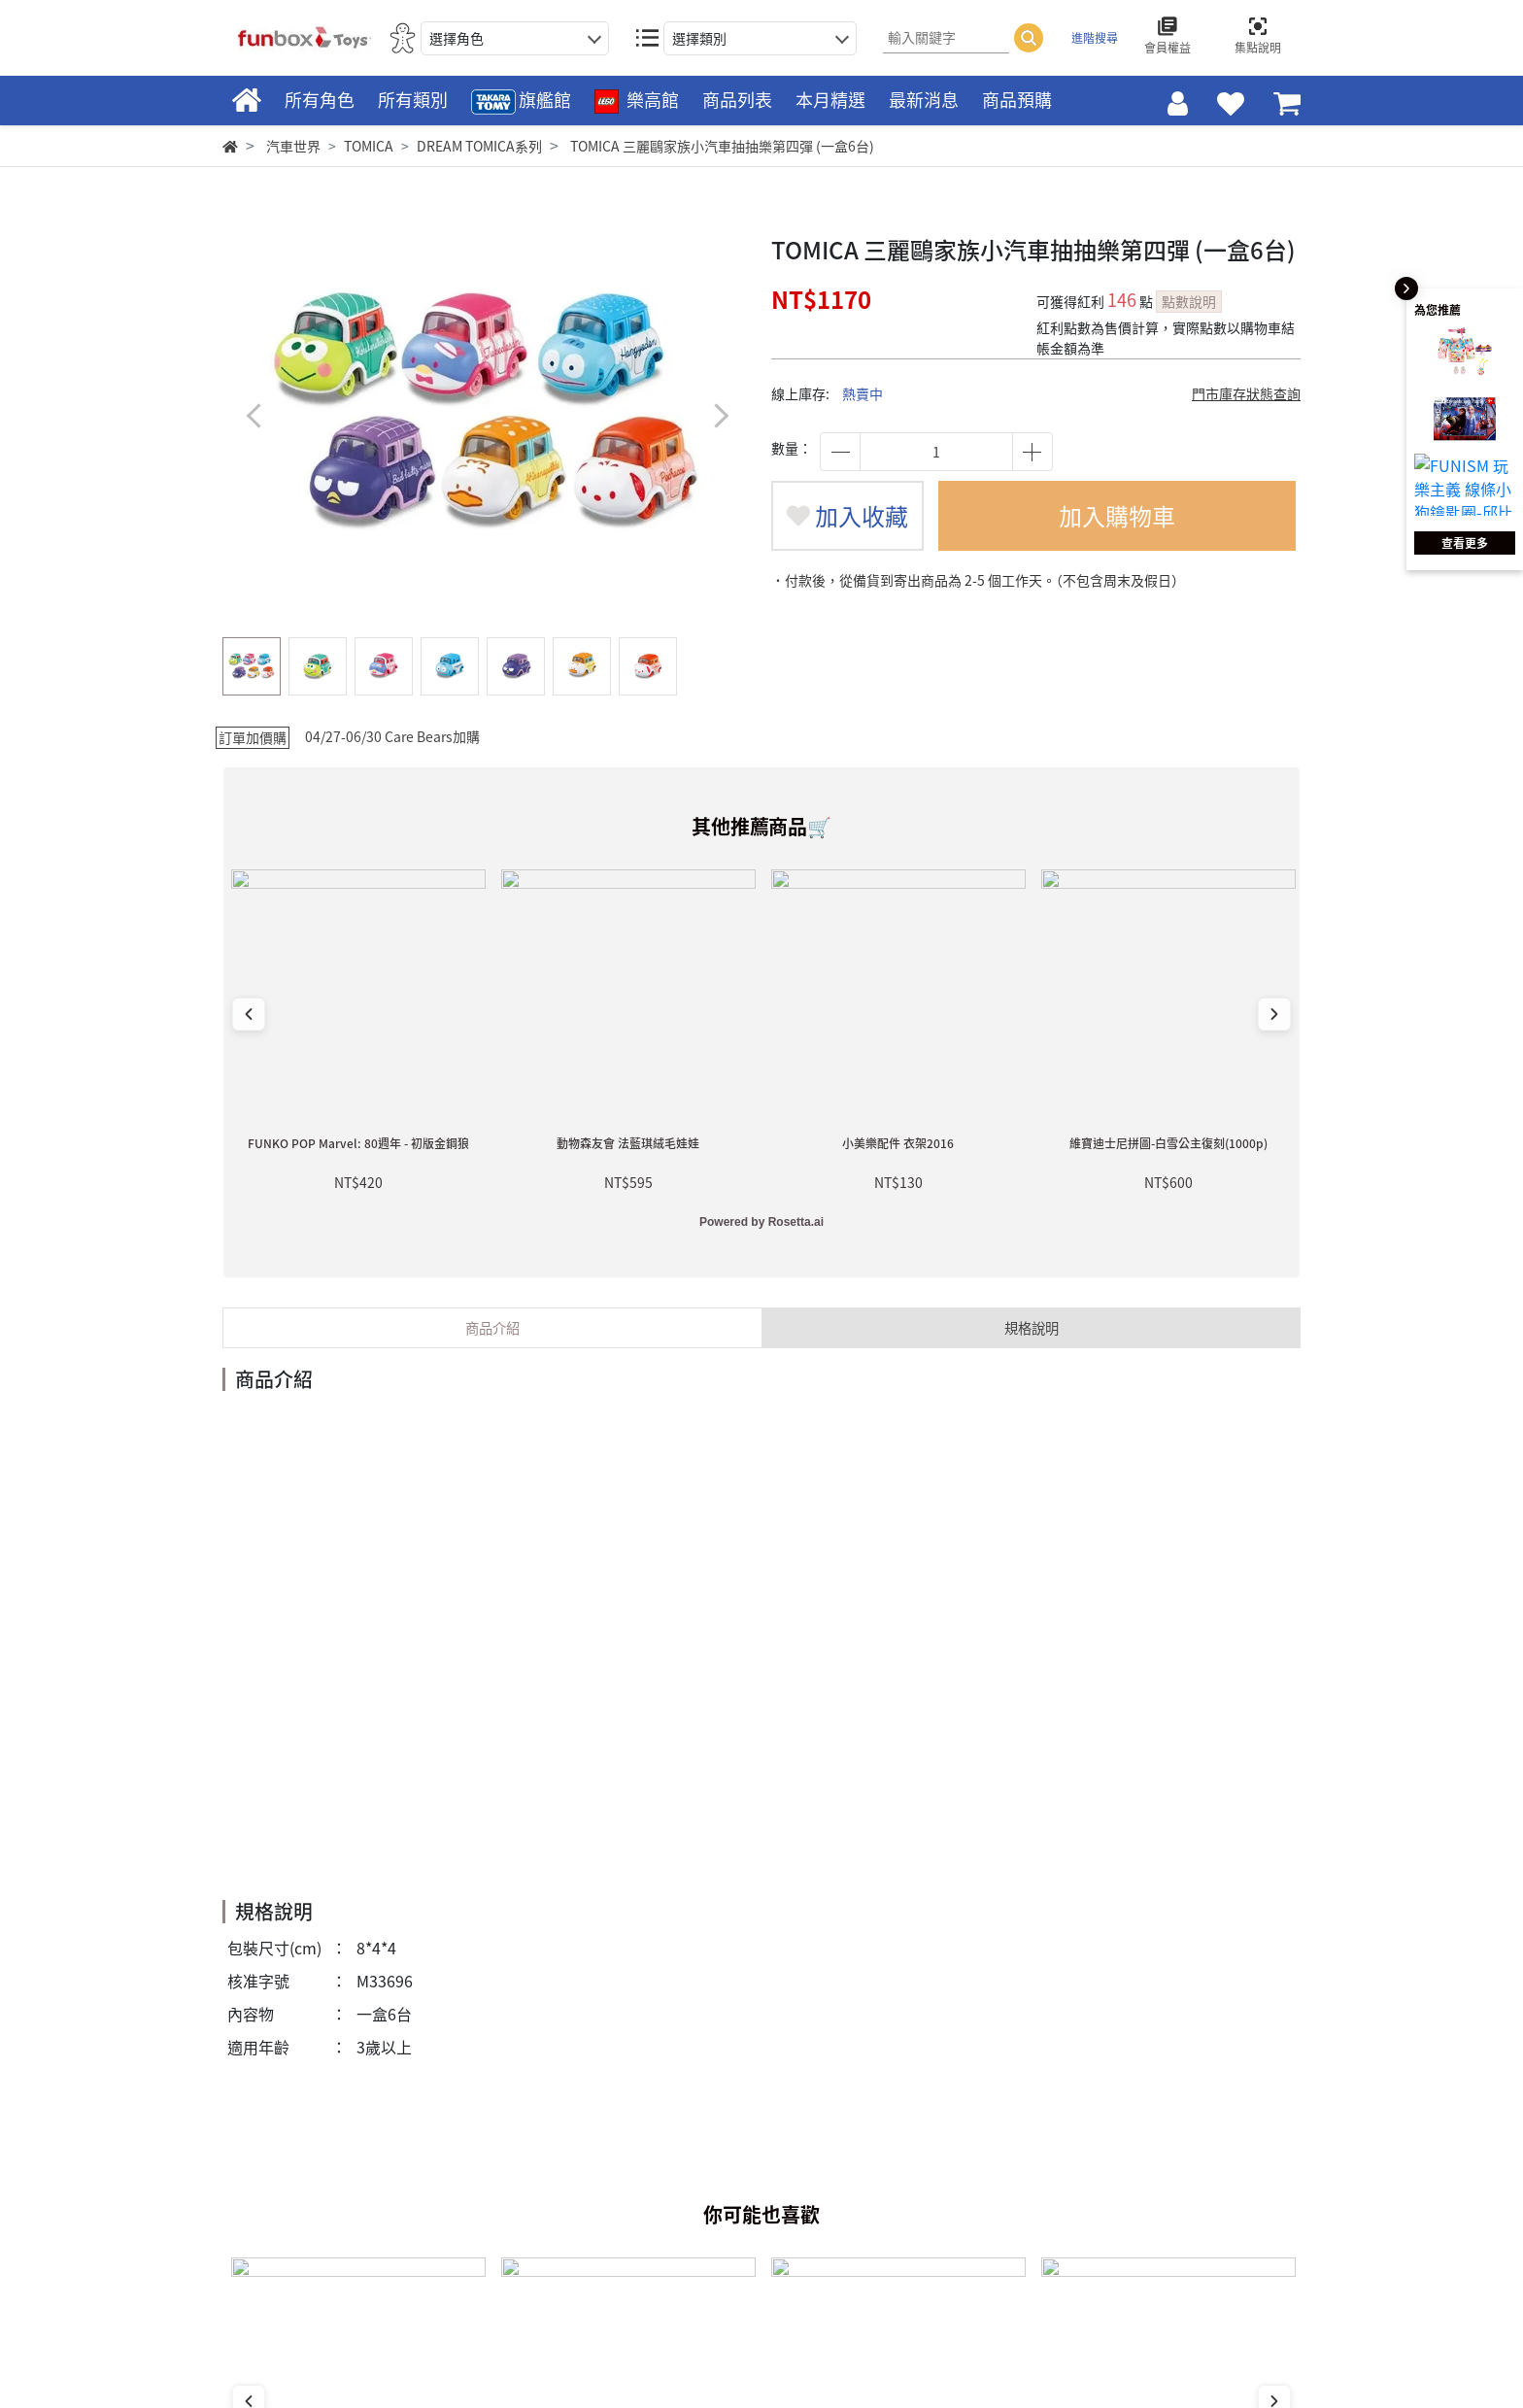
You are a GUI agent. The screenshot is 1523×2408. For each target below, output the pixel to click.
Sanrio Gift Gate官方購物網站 (1203, 2208)
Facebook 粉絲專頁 (300, 2294)
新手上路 (653, 2140)
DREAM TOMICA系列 (479, 145)
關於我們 (866, 2140)
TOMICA (368, 145)
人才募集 (866, 2191)
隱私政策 (866, 2217)
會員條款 (653, 2217)
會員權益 (653, 2243)
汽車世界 (293, 145)
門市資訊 (866, 2166)
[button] (720, 415)
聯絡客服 (653, 2191)
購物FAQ (652, 2166)
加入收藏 (847, 515)
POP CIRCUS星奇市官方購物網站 (1215, 2175)
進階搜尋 (1094, 38)
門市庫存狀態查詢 (1246, 393)
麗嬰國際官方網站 (1162, 2140)
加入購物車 (1117, 515)
